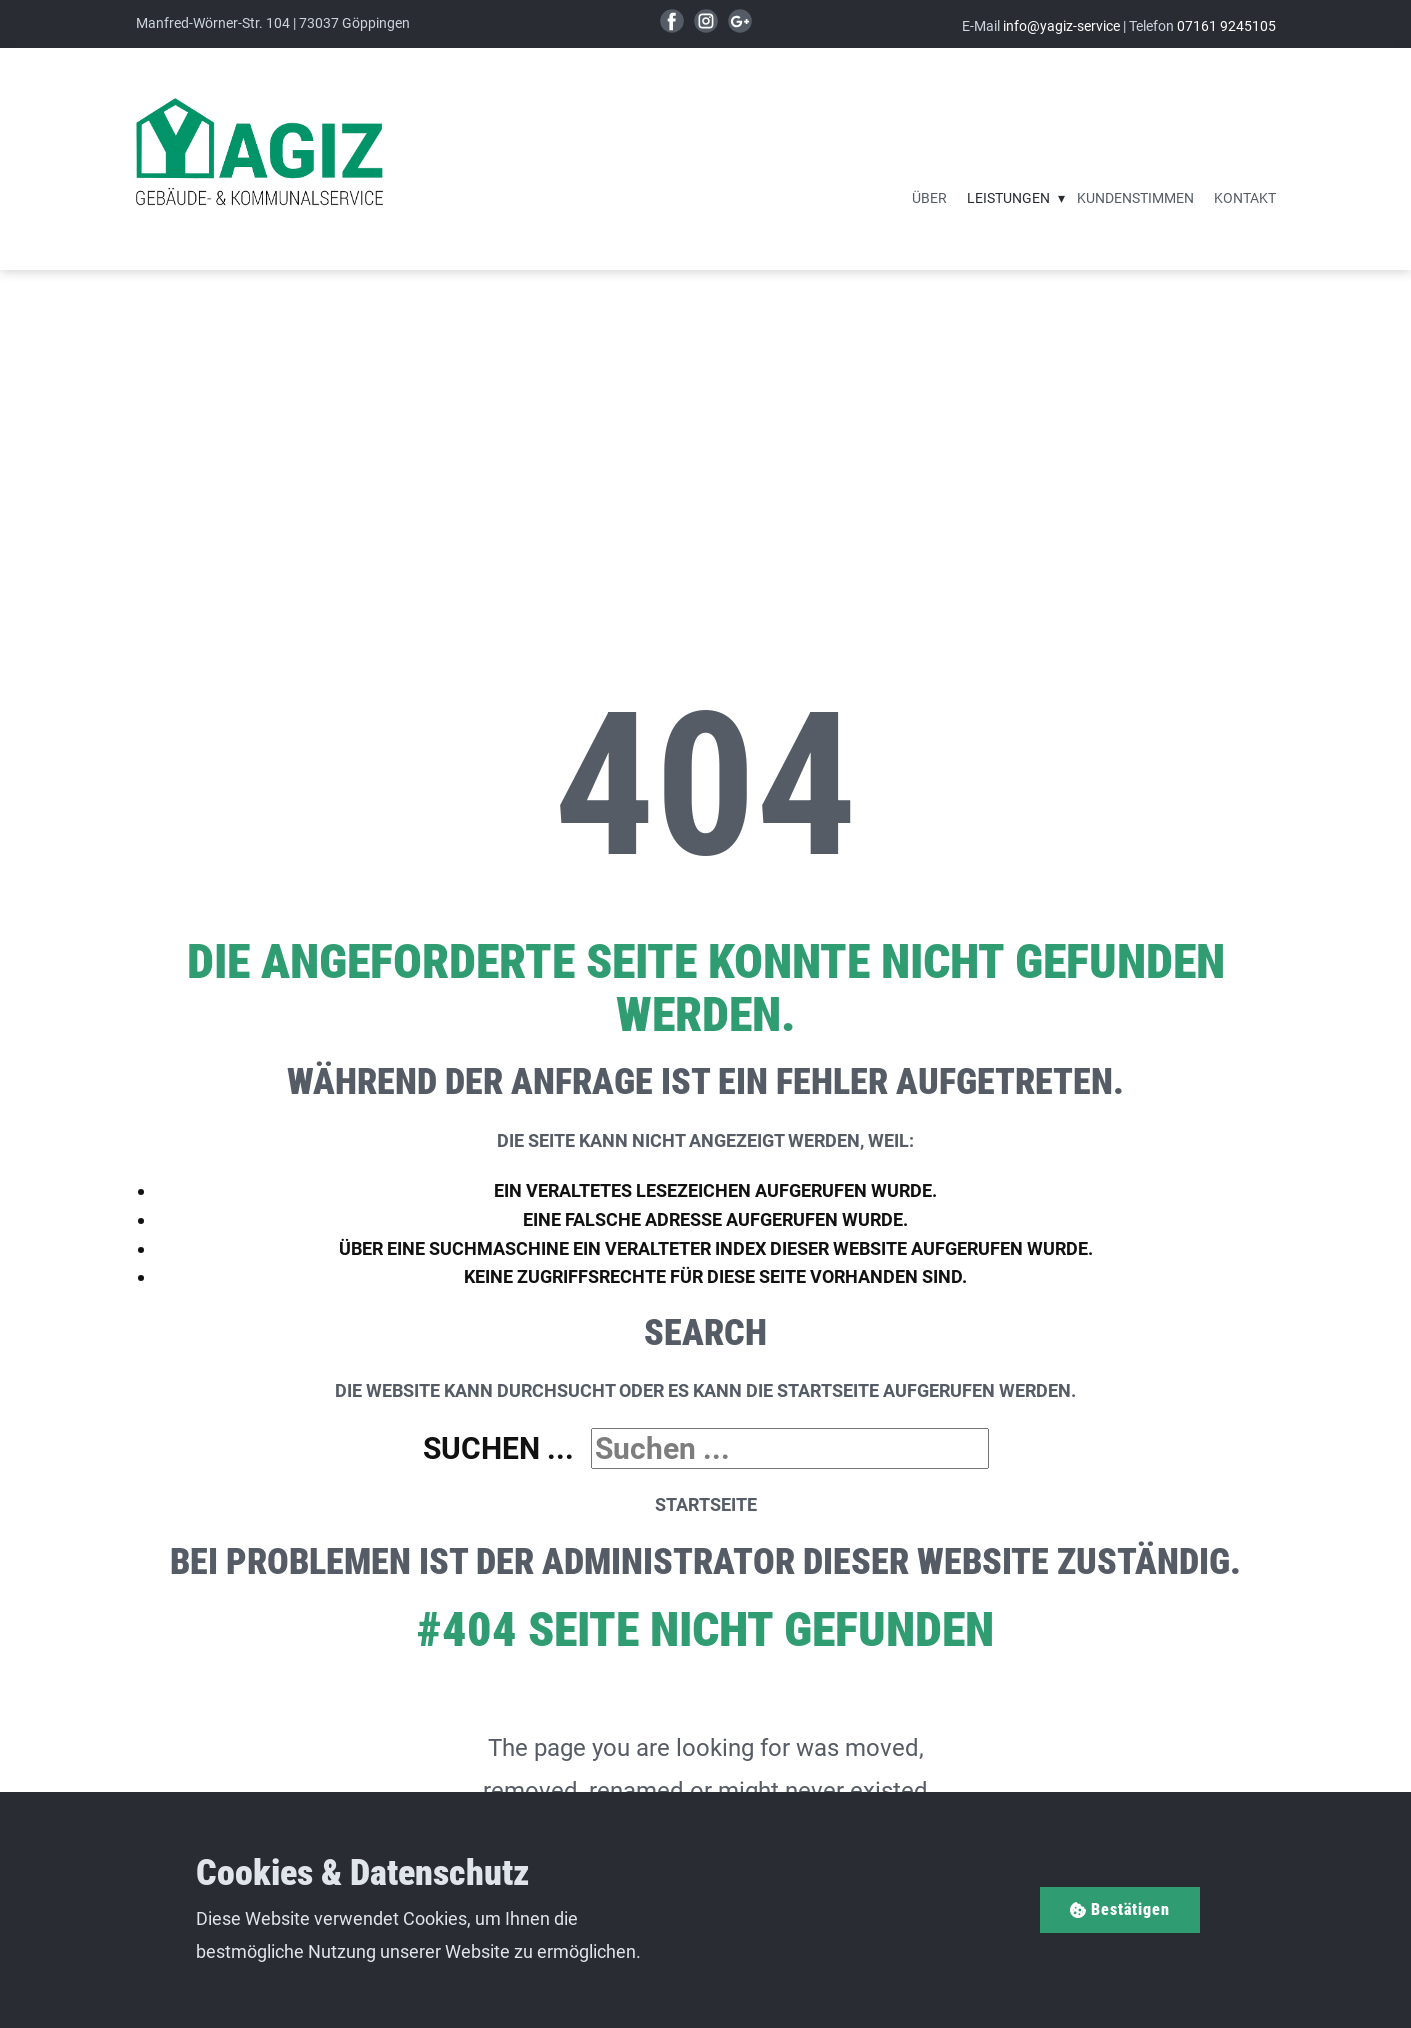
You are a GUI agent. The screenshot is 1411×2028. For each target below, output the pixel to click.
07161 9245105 (1226, 26)
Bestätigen (1120, 1909)
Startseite (706, 1504)
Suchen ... (498, 1448)
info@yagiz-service (1061, 26)
